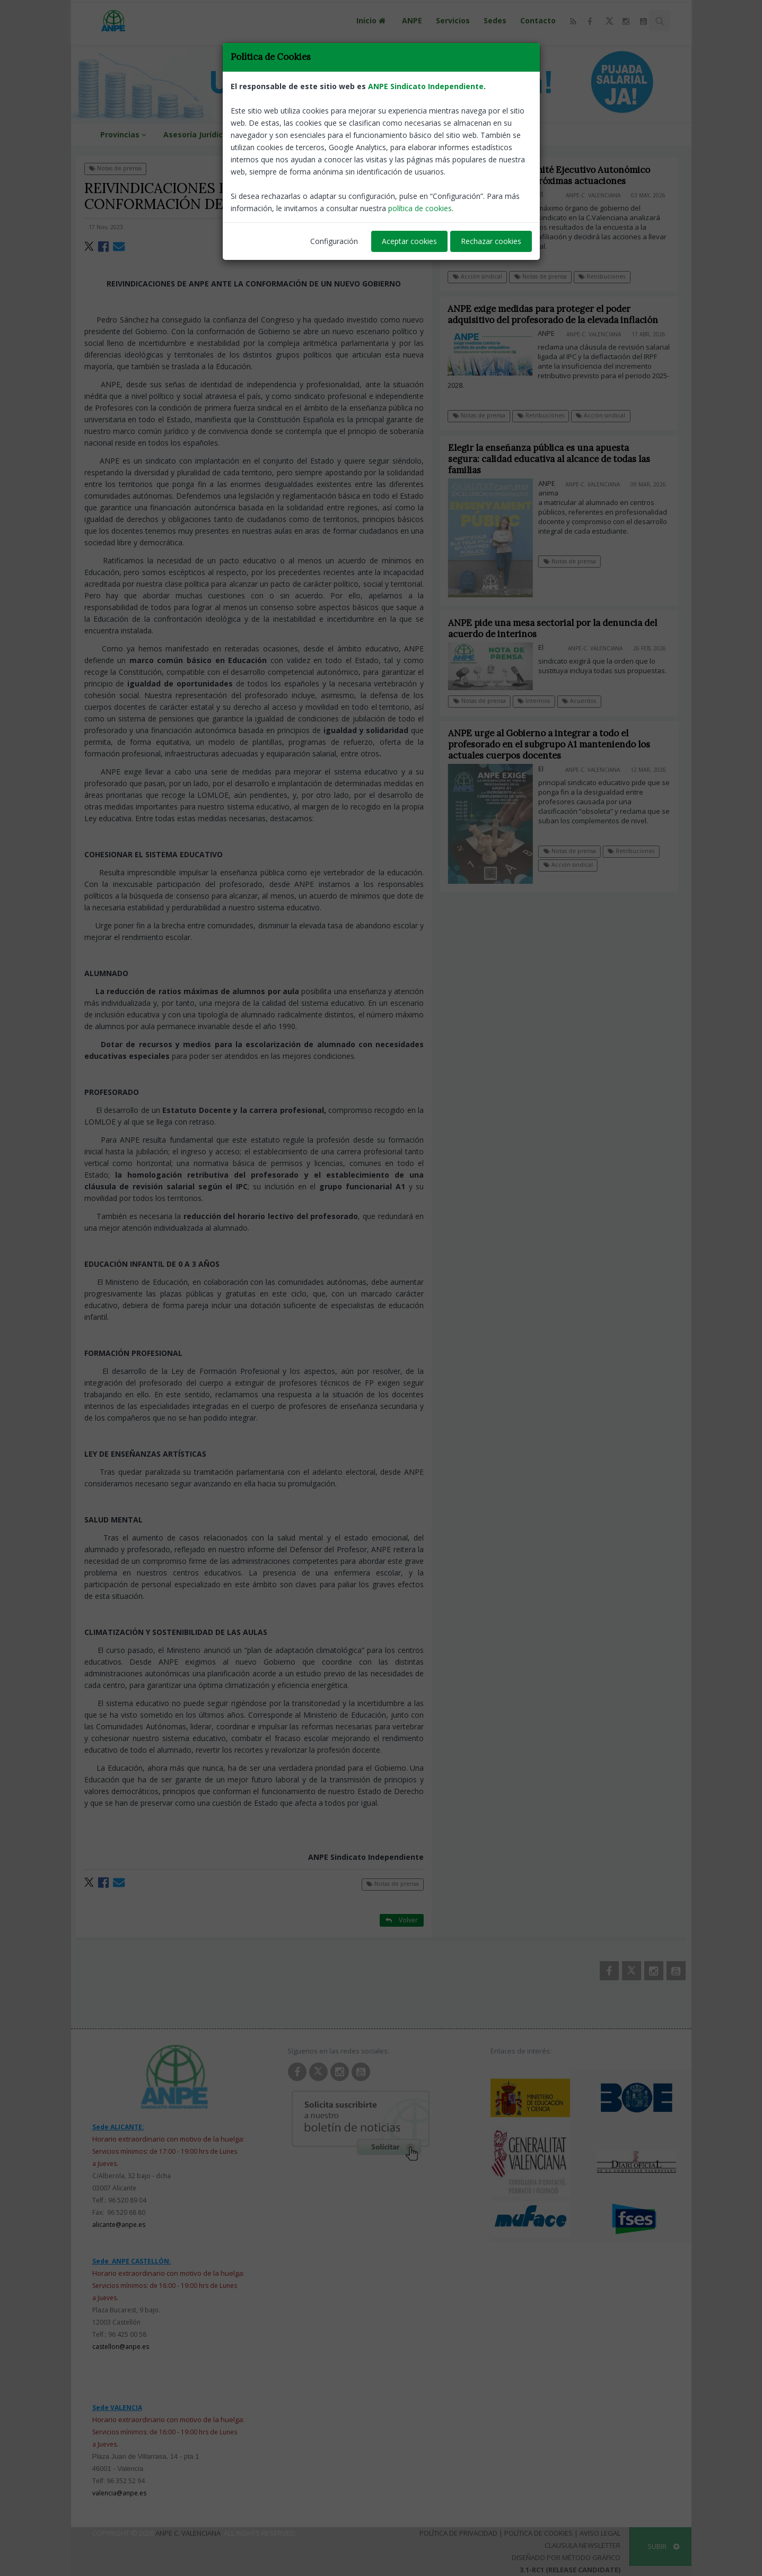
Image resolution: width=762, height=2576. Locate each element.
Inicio (372, 20)
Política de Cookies (538, 2533)
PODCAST (487, 134)
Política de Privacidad (458, 2533)
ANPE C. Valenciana (188, 2533)
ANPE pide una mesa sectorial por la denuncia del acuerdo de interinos (561, 628)
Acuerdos (588, 700)
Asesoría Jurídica (195, 134)
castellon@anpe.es (120, 2346)
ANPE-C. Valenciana (593, 195)
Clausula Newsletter (582, 2545)
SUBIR (663, 2546)
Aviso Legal (600, 2533)
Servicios (453, 20)
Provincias (125, 134)
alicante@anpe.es (118, 2224)
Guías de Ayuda (270, 134)
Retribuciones (602, 276)
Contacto (538, 20)
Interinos (542, 700)
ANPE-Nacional (399, 227)
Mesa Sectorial (342, 134)
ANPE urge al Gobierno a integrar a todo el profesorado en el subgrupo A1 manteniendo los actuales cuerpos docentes (558, 744)
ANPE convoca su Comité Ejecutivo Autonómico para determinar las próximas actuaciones (549, 175)
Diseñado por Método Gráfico (566, 2557)
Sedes (495, 20)
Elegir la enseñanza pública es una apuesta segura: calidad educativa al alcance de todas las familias (558, 459)
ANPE (412, 20)
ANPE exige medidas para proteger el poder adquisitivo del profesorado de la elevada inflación (553, 314)
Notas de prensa (115, 168)
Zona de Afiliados (417, 134)
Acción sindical (477, 276)
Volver (402, 167)
